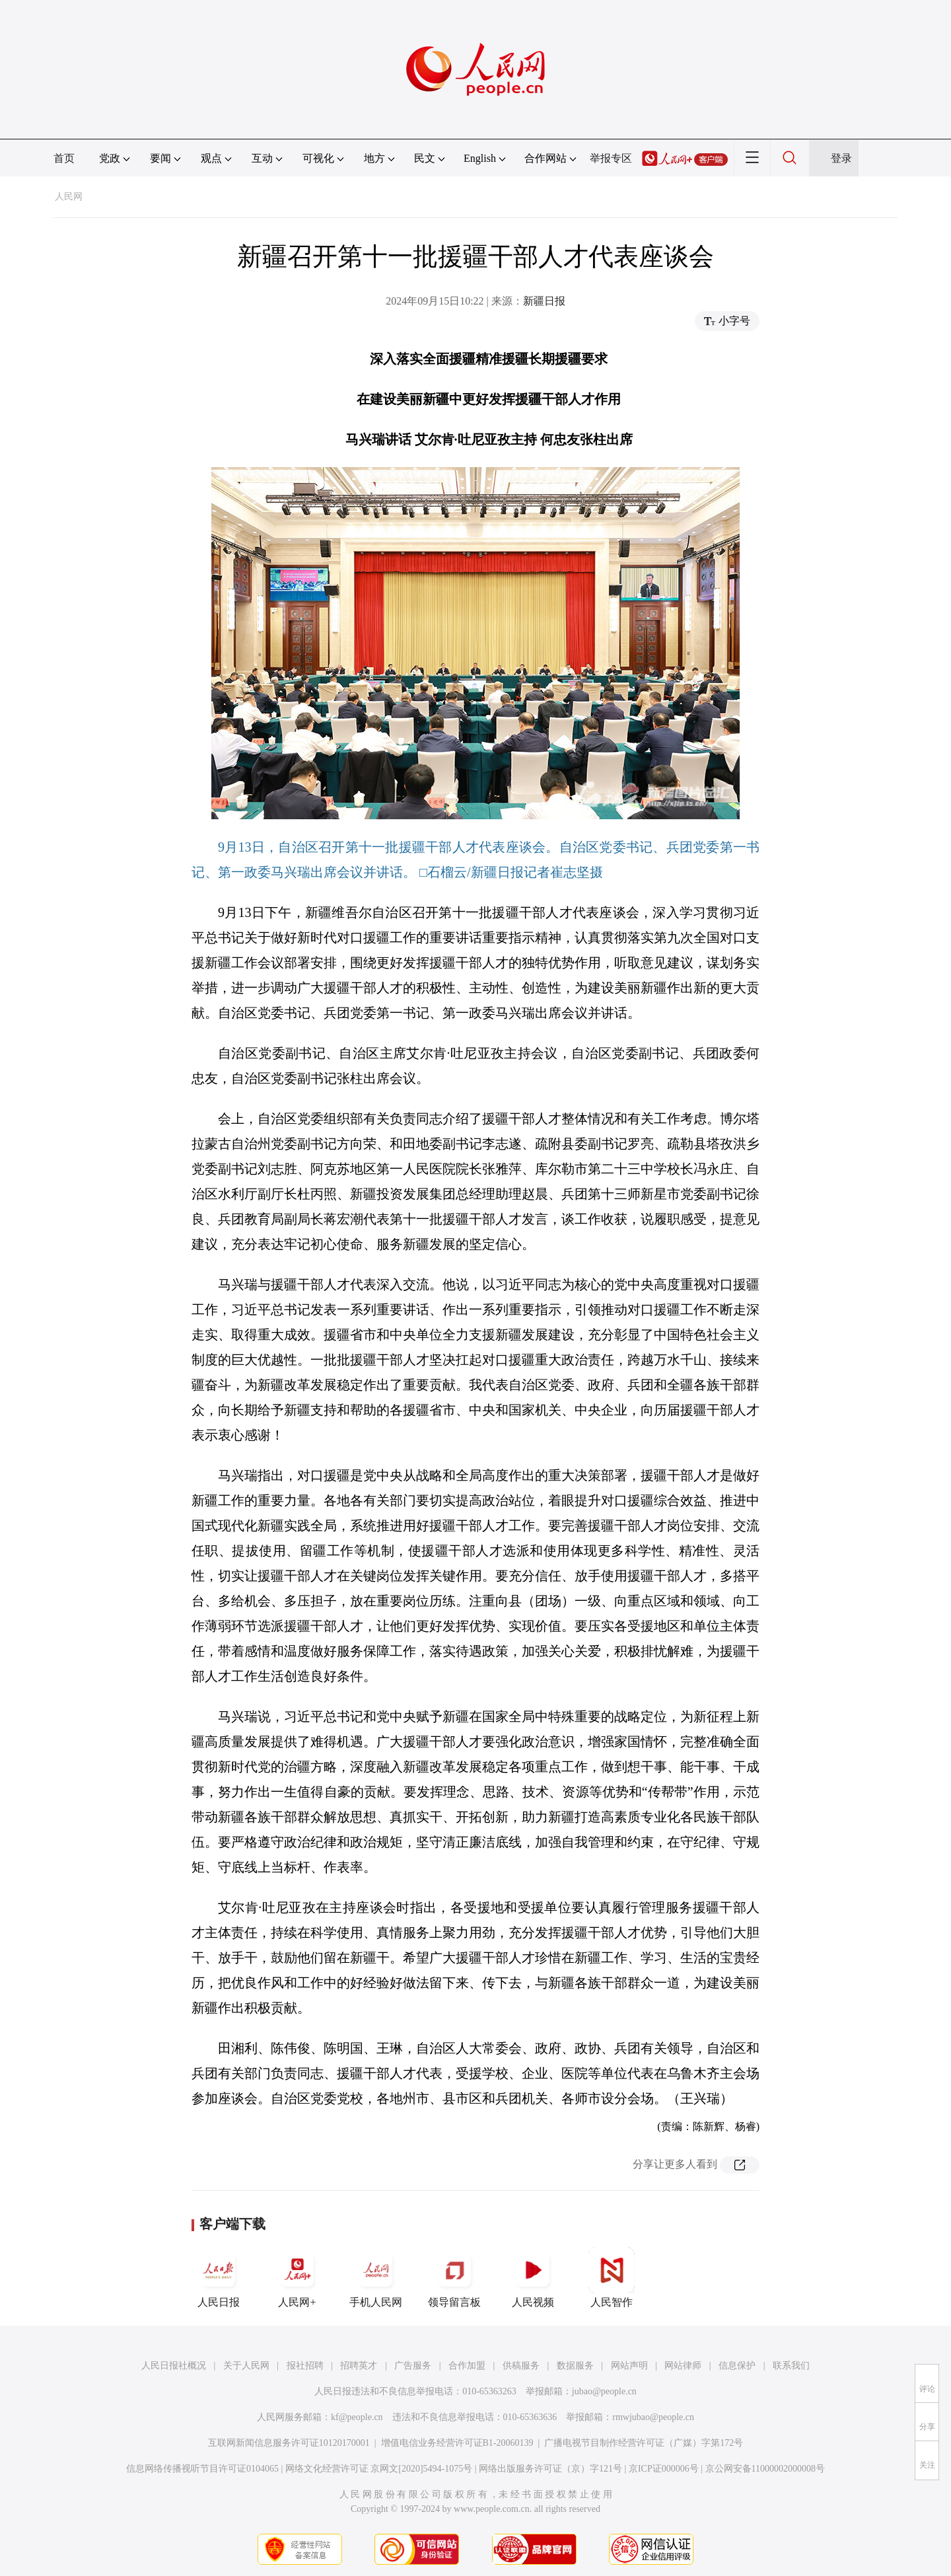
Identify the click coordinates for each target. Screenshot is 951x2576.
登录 (841, 158)
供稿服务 (521, 2366)
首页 (64, 158)
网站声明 (629, 2366)
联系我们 (791, 2366)
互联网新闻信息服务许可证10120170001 (289, 2443)
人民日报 (218, 2277)
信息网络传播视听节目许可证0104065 (202, 2469)
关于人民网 (246, 2366)
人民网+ (297, 2277)
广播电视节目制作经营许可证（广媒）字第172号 (643, 2443)
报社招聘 (305, 2366)
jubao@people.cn (604, 2391)
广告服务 (412, 2366)
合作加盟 (466, 2366)
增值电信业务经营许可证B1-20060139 (457, 2443)
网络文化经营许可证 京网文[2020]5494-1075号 (379, 2469)
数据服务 (575, 2366)
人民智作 (611, 2277)
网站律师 (682, 2366)
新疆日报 (544, 301)
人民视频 (533, 2277)
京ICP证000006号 (664, 2469)
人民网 (69, 197)
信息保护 (737, 2366)
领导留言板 (454, 2277)
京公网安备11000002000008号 (765, 2469)
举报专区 (611, 158)
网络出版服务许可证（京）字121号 (550, 2469)
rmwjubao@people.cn (653, 2417)
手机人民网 (375, 2277)
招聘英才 (358, 2366)
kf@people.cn (357, 2417)
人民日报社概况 (173, 2366)
